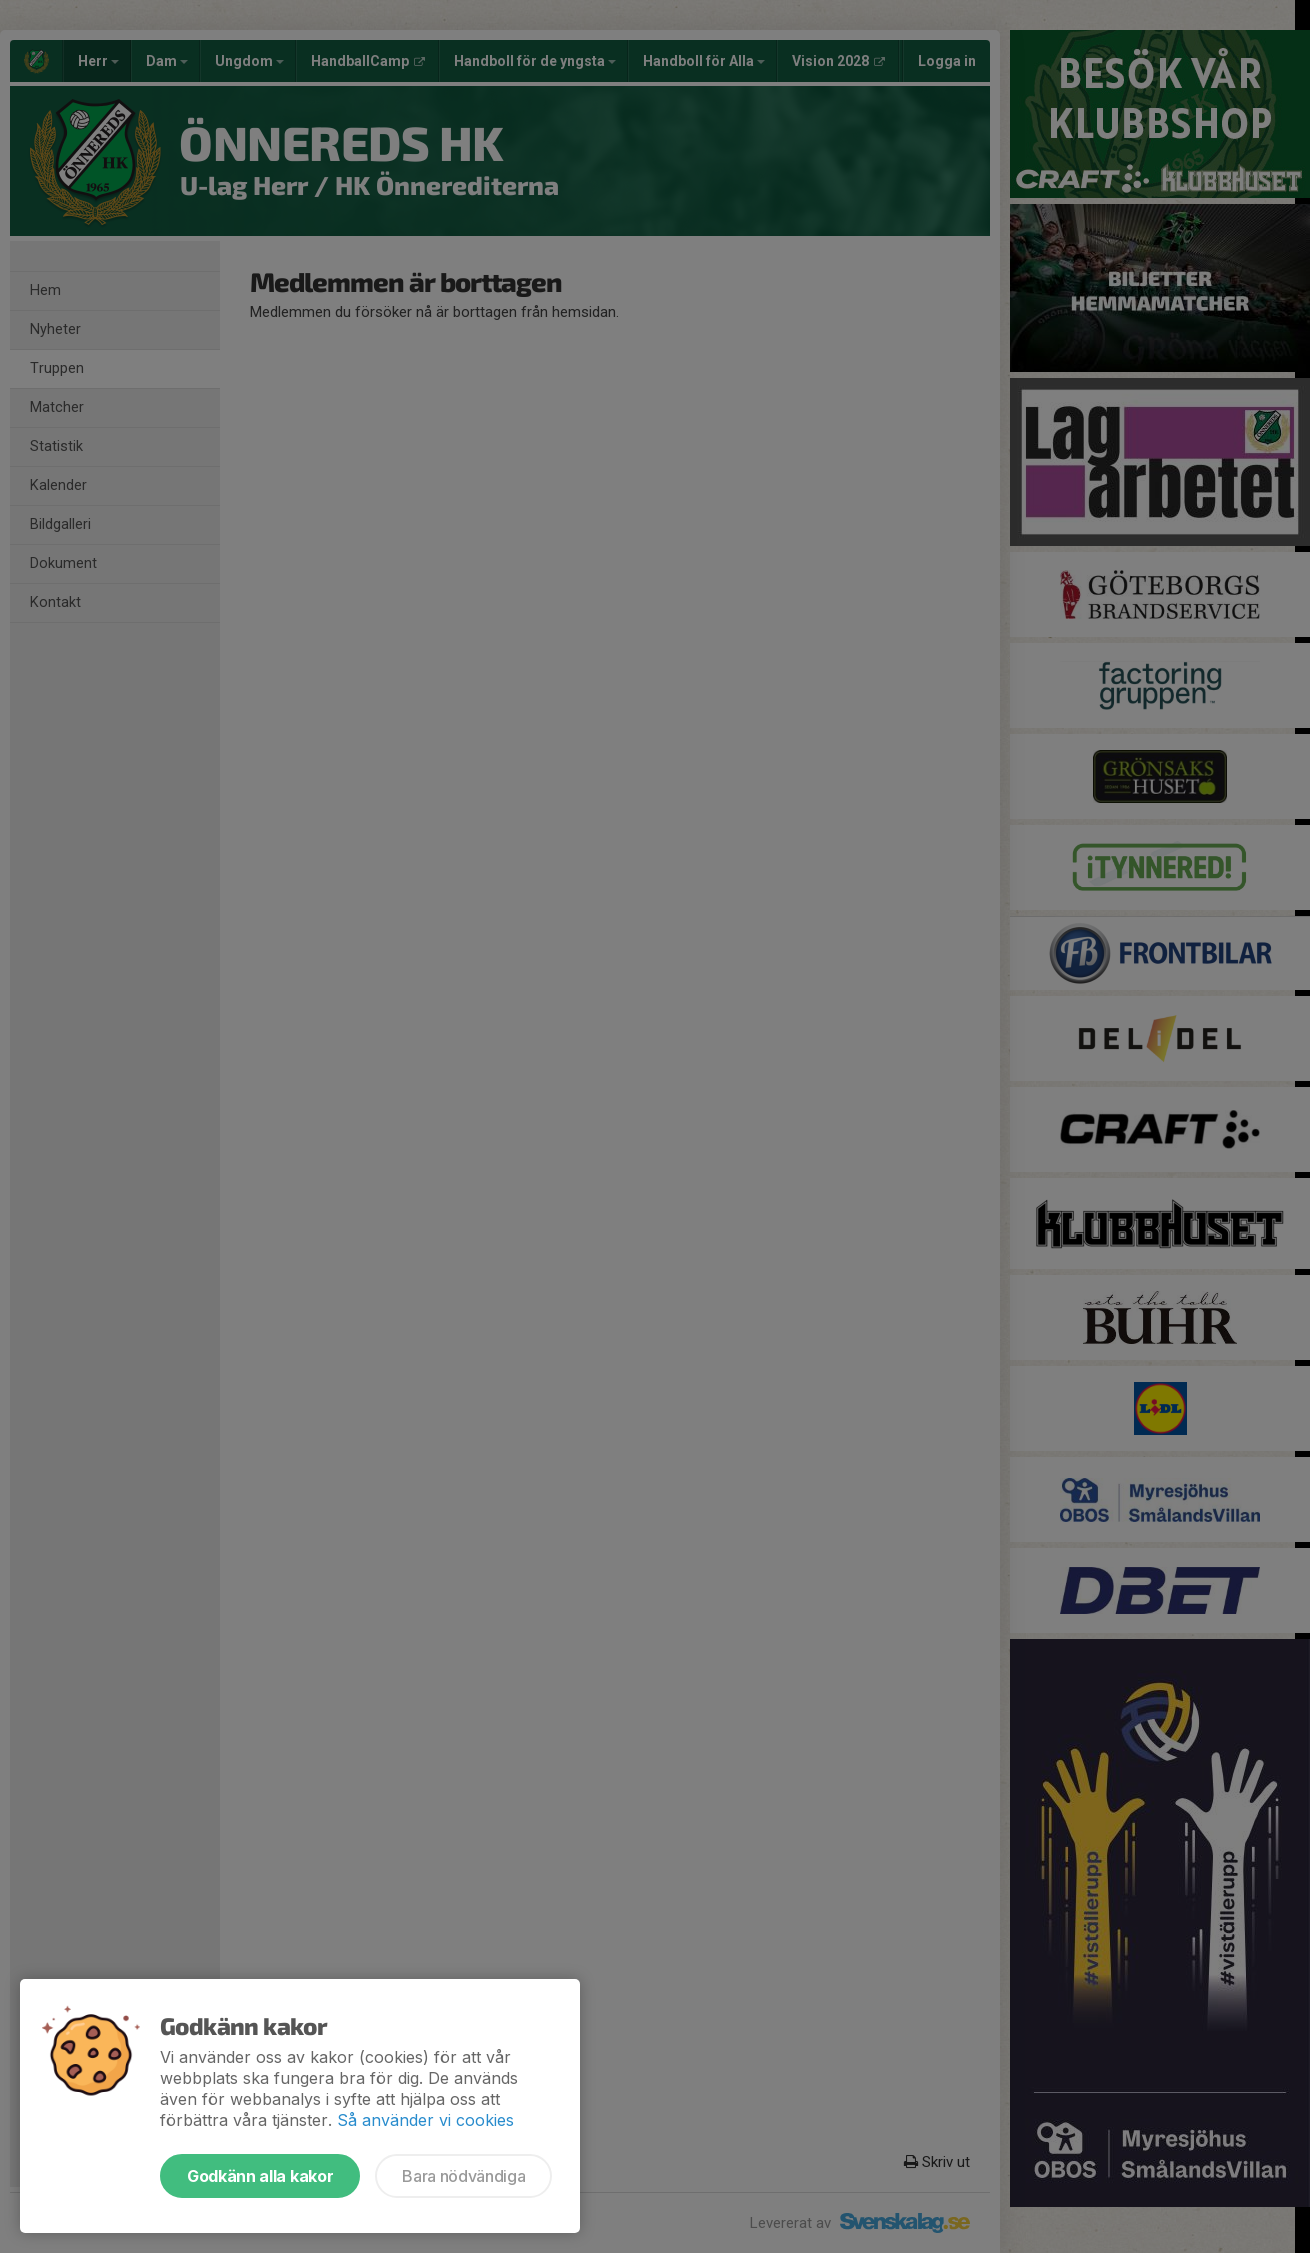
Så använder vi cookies (425, 2120)
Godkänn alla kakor (260, 2176)
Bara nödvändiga (463, 2176)
